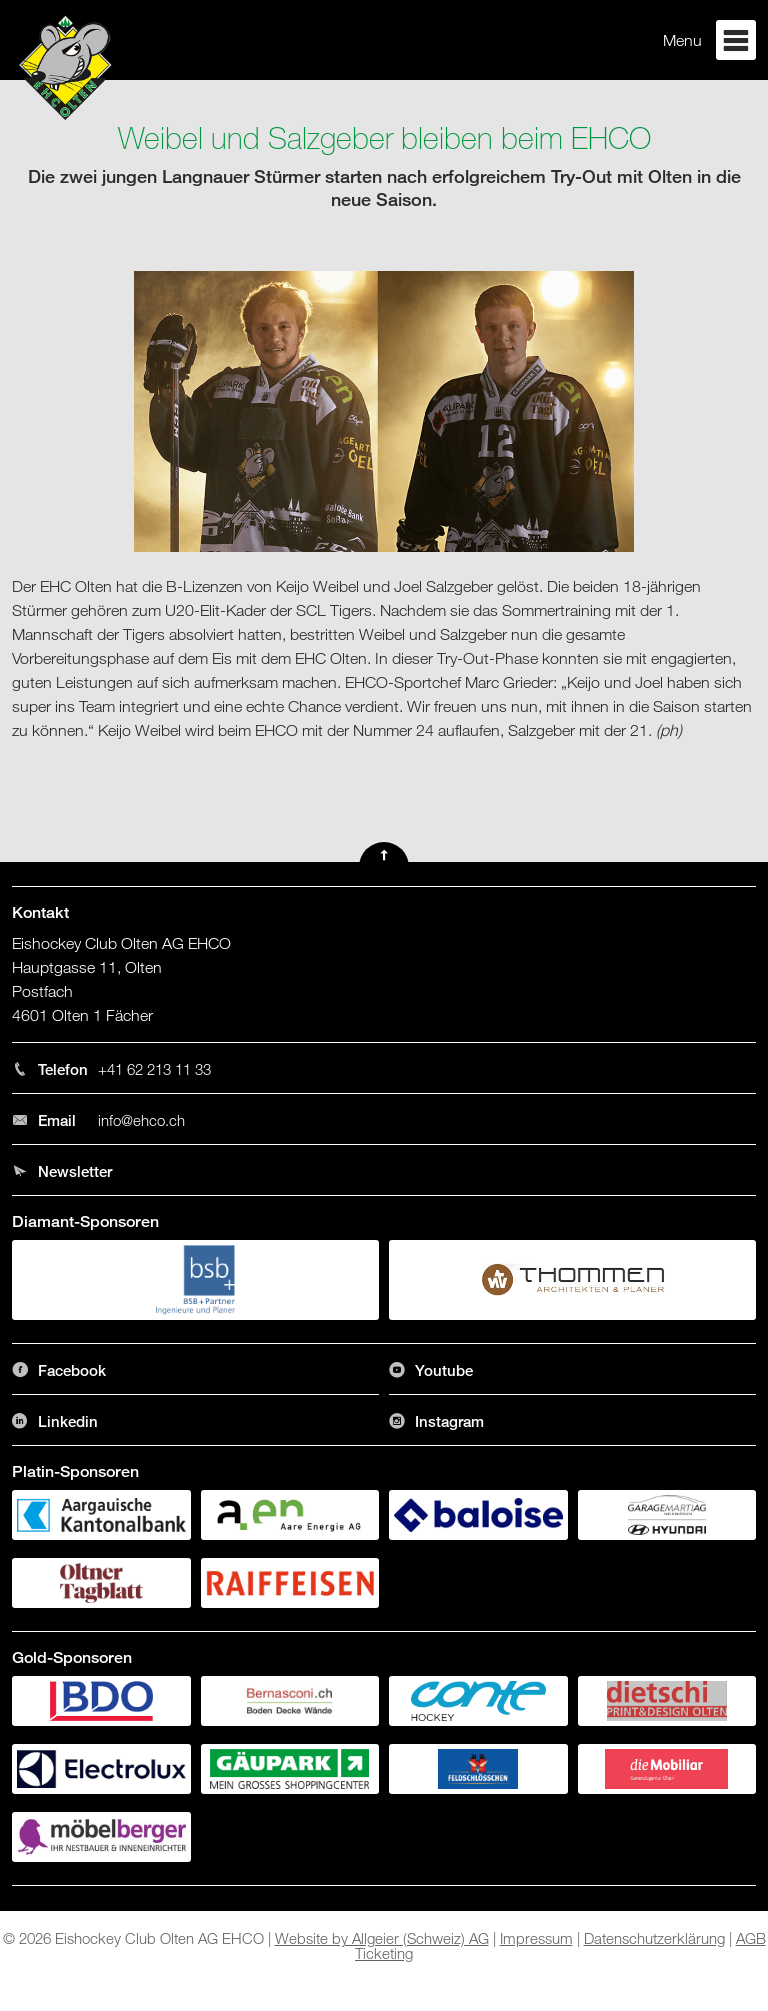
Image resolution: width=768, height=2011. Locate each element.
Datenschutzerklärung (654, 1938)
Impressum (536, 1938)
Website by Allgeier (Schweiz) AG (382, 1938)
